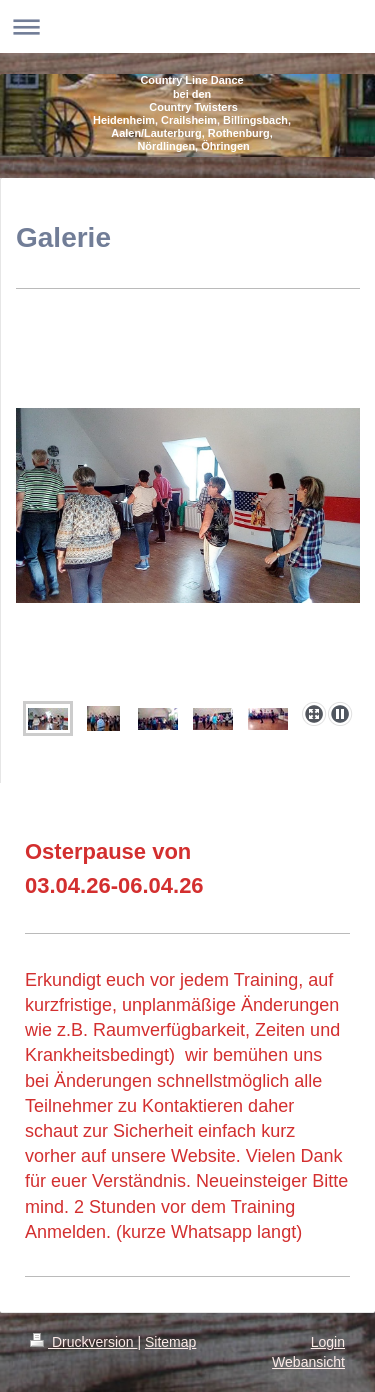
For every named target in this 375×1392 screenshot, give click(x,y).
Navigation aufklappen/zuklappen (187, 26)
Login (328, 1342)
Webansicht (308, 1362)
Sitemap (170, 1342)
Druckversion (83, 1342)
